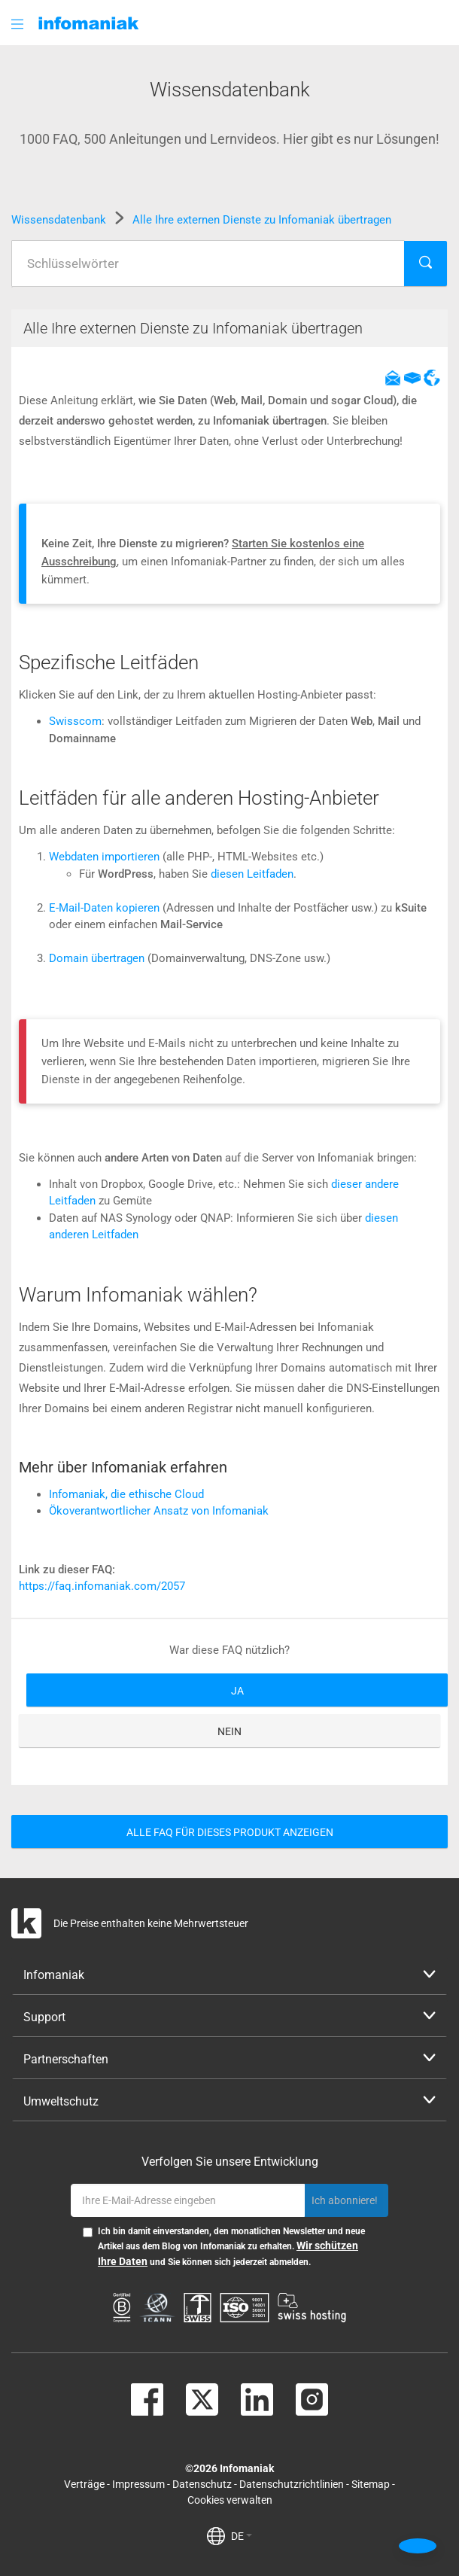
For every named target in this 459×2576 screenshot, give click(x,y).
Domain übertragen (96, 958)
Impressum (138, 2484)
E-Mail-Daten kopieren (104, 908)
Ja (237, 1691)
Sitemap (370, 2484)
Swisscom (75, 721)
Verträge (84, 2484)
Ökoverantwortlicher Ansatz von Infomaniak (159, 1511)
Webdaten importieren (104, 856)
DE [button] (241, 2536)
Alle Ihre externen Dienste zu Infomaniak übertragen (261, 220)
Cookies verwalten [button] (229, 2500)
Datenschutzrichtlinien (291, 2484)
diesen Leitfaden (252, 874)
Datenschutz (202, 2484)
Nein (229, 1731)
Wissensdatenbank (60, 220)
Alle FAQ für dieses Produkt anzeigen (229, 1832)
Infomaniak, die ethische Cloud (126, 1494)
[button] (18, 23)
